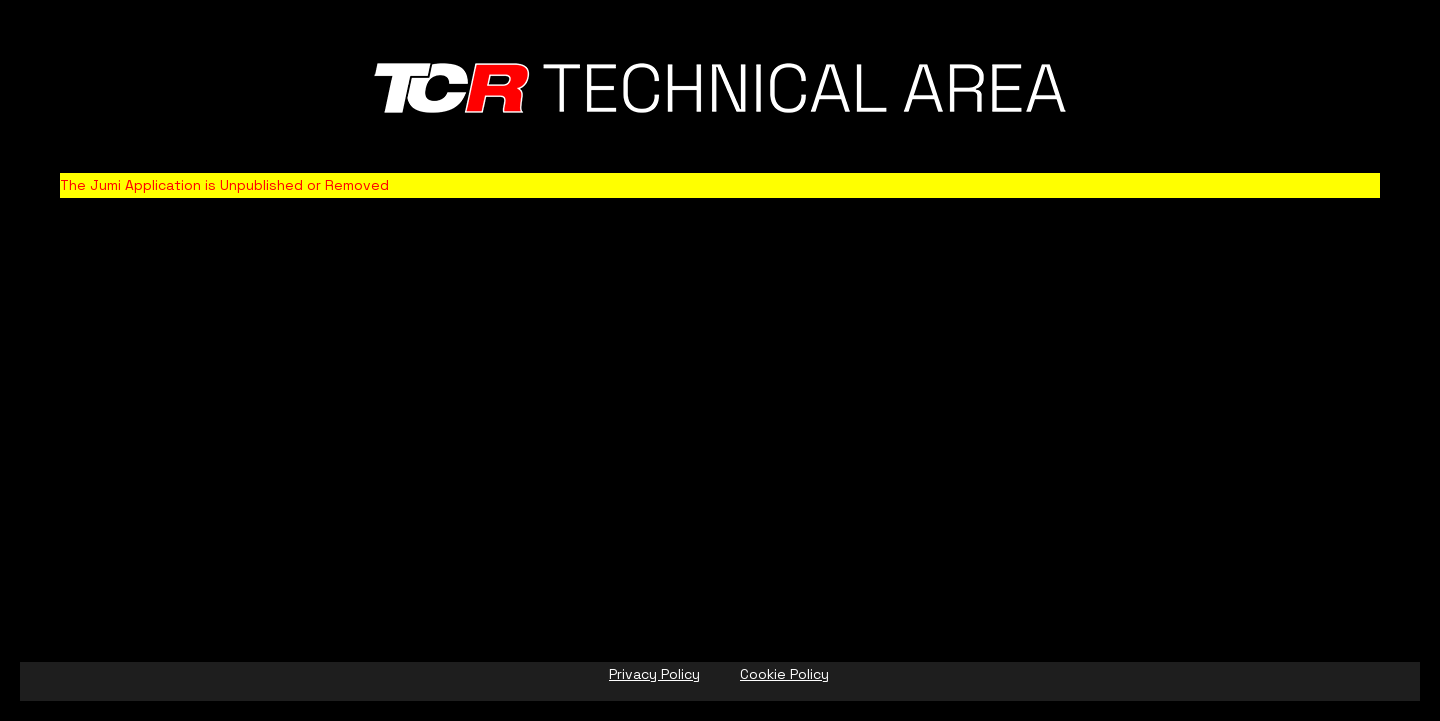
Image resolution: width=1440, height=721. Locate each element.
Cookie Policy (784, 674)
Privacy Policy (654, 674)
